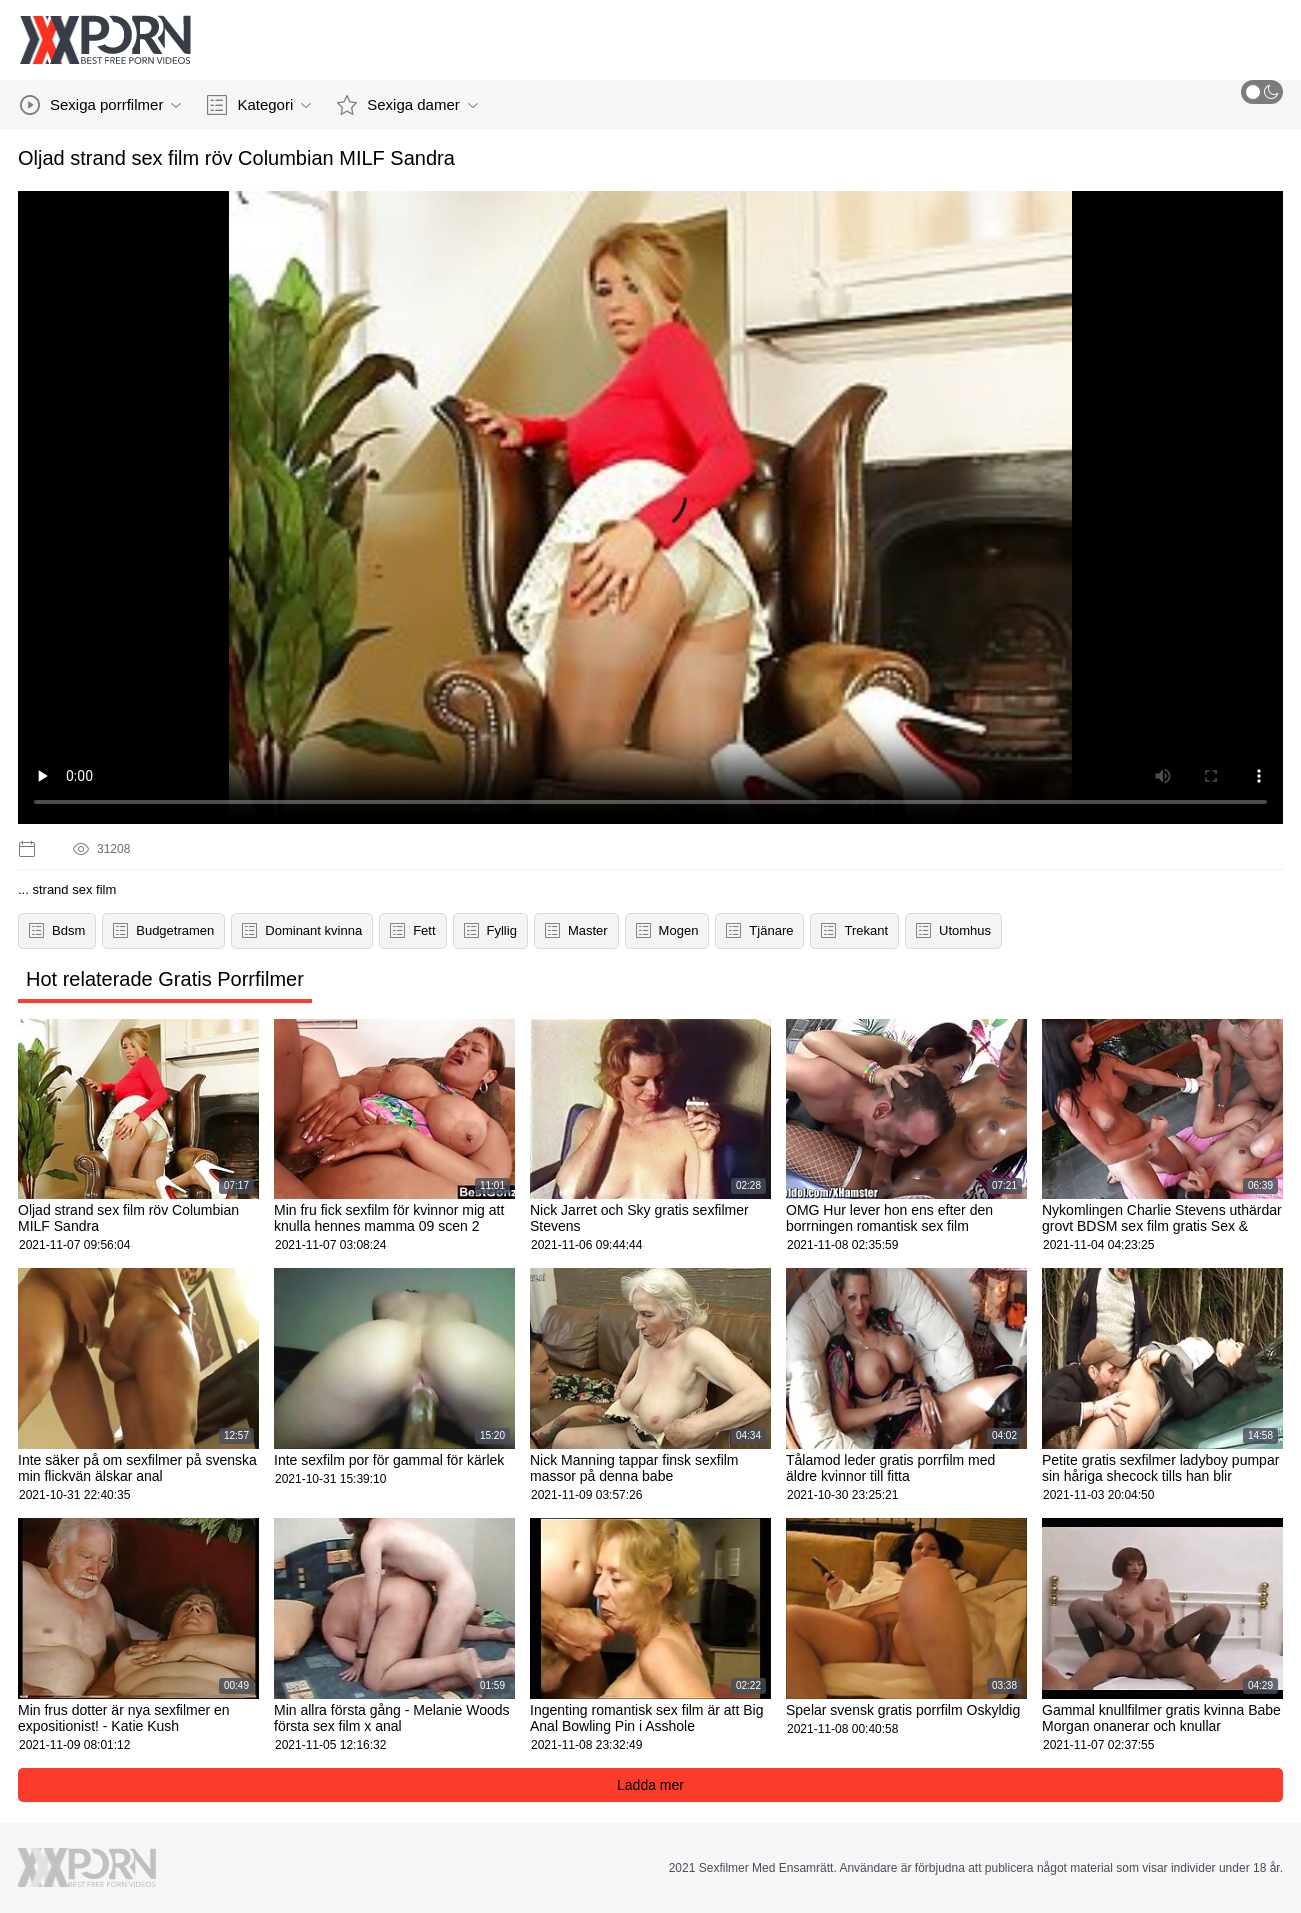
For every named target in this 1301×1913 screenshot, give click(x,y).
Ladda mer (650, 1785)
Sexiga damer (407, 105)
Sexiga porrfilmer (100, 105)
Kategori (259, 105)
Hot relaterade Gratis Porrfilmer (165, 979)
